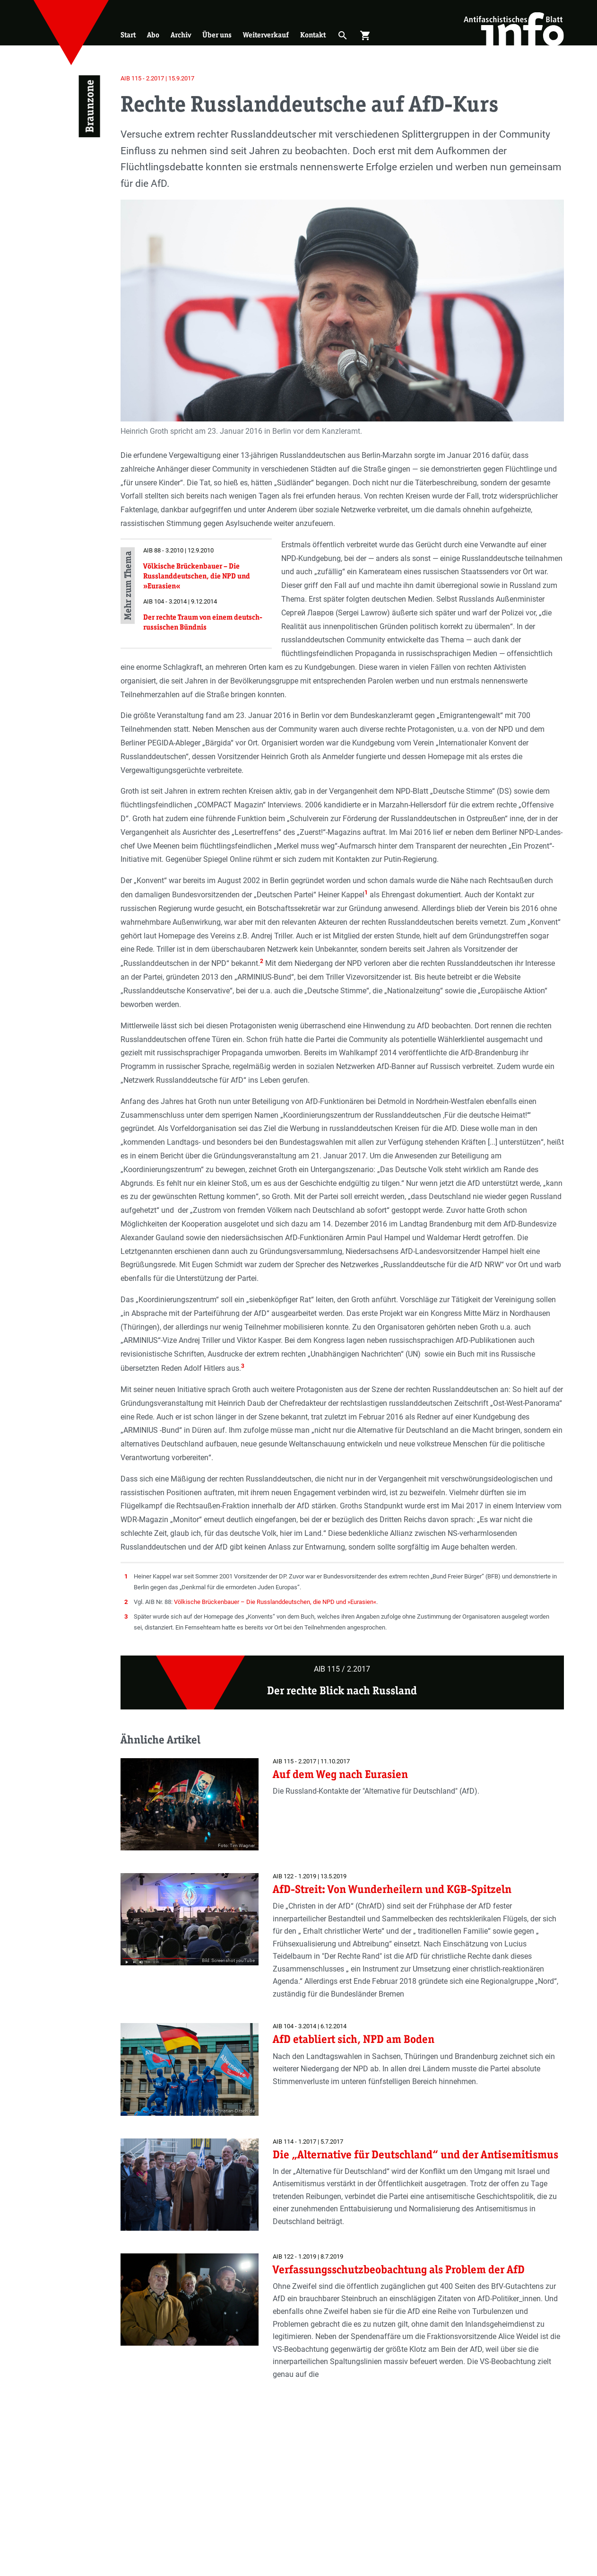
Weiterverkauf (266, 34)
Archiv (181, 34)
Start (128, 34)
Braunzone (89, 106)
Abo (153, 34)
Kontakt (313, 34)
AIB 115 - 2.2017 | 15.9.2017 (157, 78)
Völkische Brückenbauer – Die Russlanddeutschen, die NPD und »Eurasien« (275, 1601)
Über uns (217, 34)
